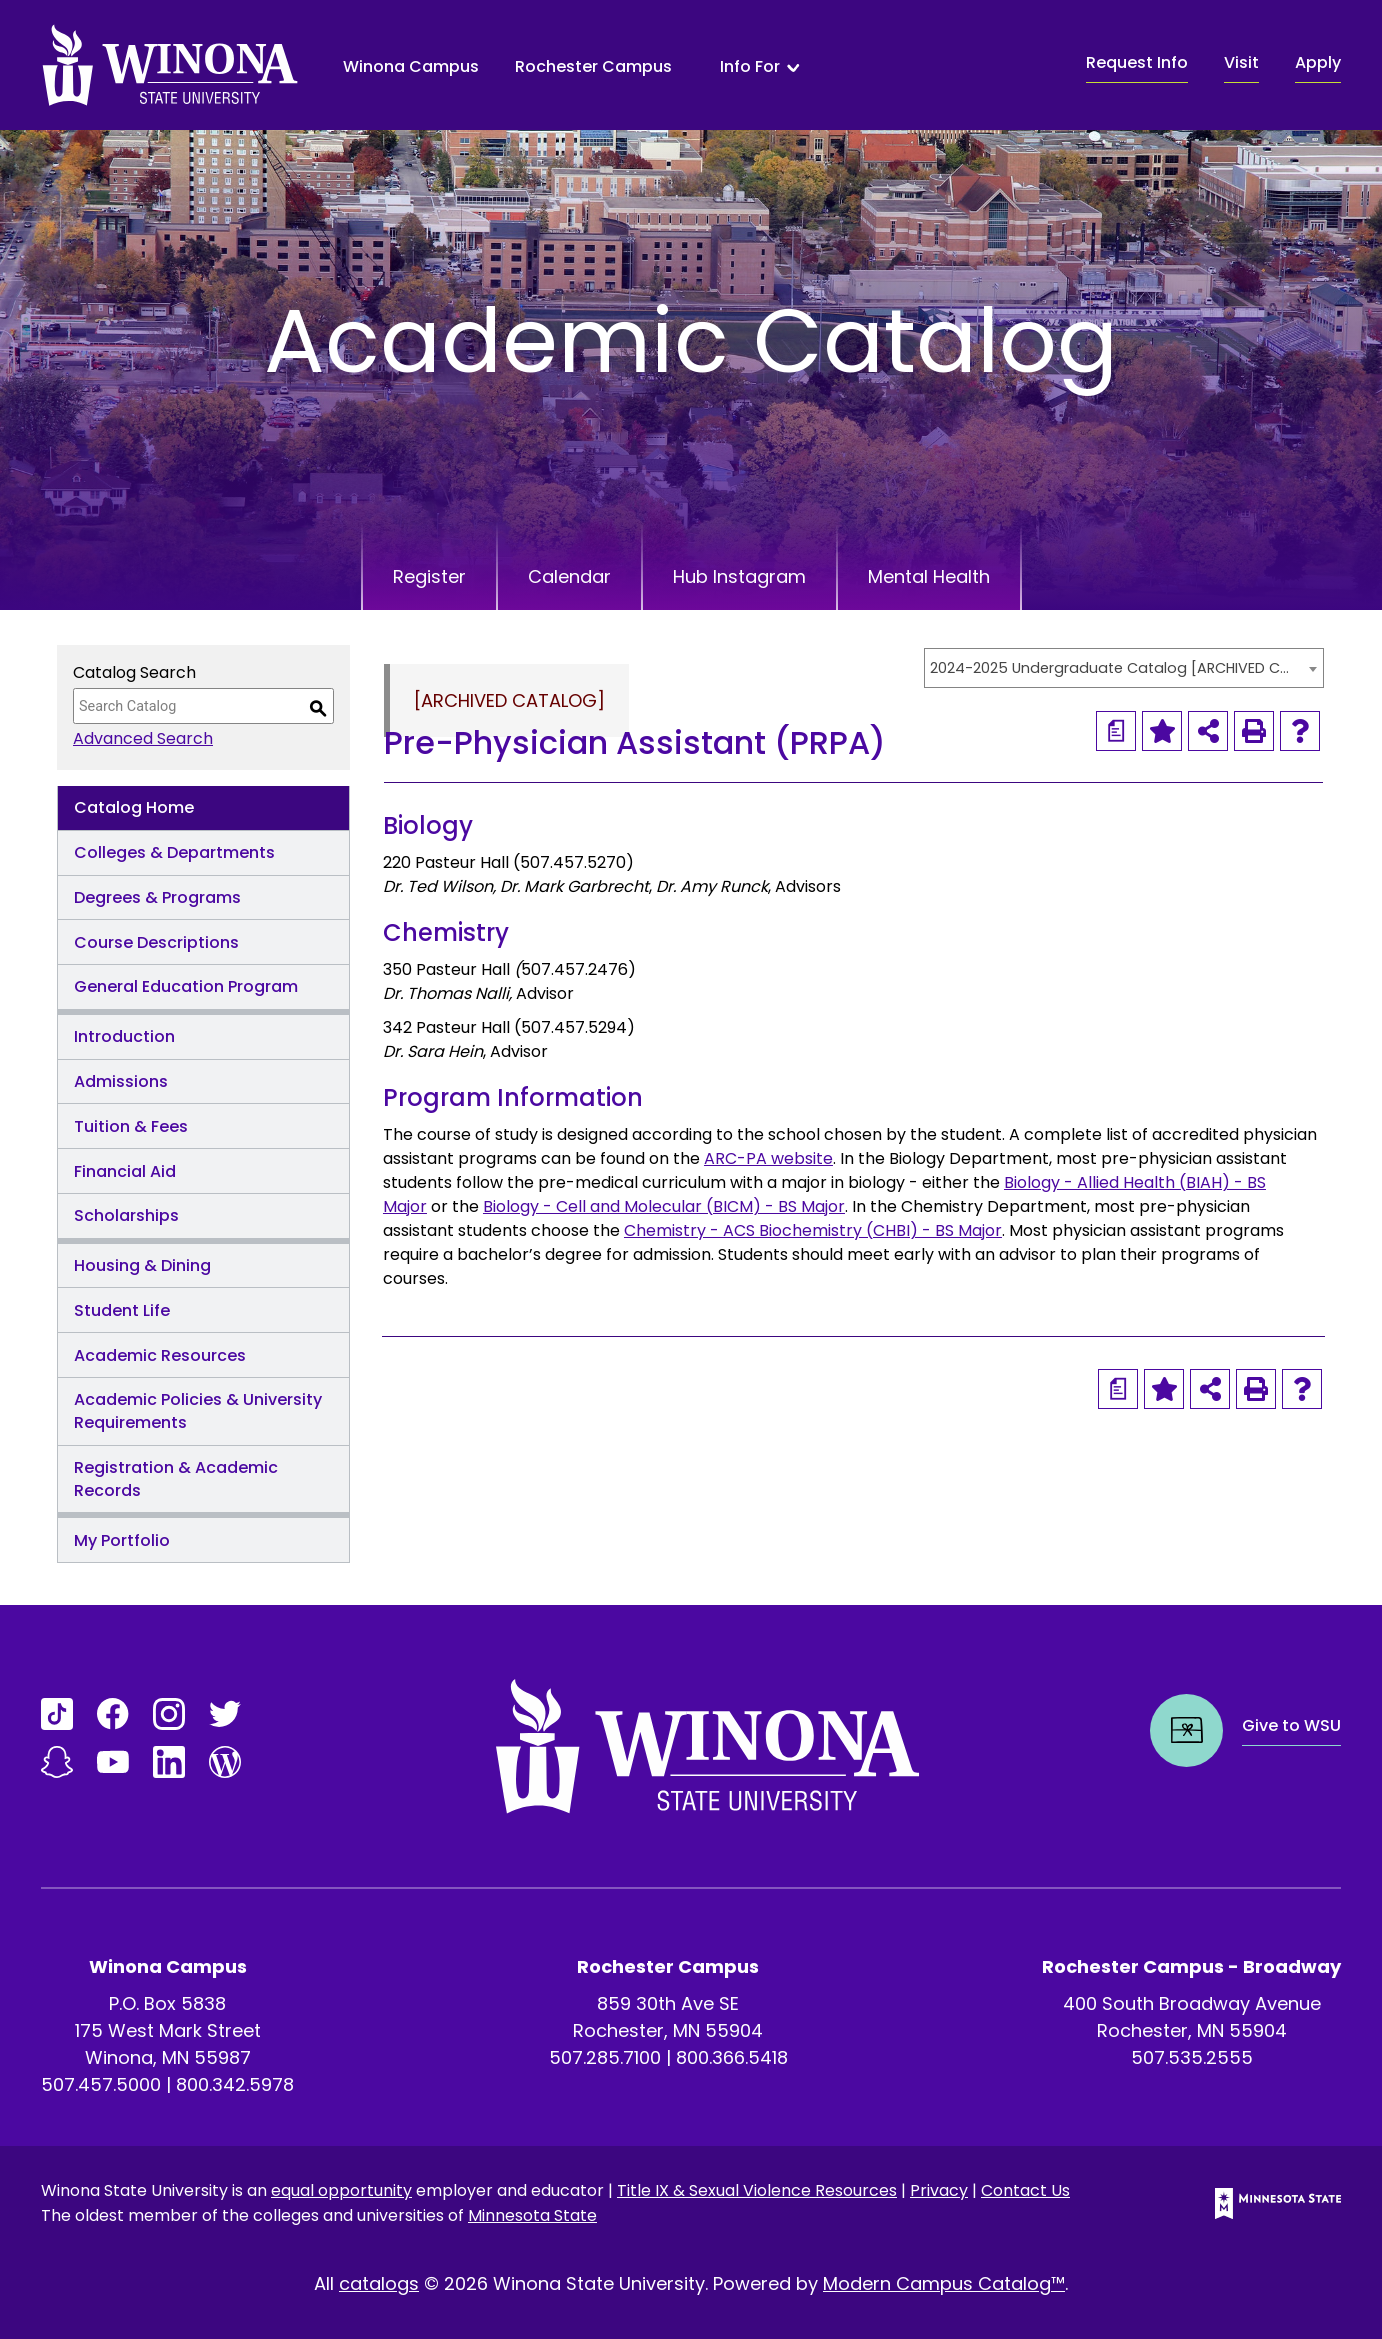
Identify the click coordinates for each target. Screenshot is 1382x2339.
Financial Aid (125, 1171)
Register (429, 576)
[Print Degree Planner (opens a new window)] (1116, 731)
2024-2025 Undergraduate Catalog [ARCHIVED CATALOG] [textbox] (1114, 668)
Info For (750, 67)
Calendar (569, 576)
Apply (1318, 62)
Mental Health (929, 576)
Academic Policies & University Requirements (198, 1411)
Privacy (939, 2190)
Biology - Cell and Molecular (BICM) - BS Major (664, 1206)
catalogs (379, 2283)
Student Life (122, 1310)
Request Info (1137, 62)
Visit (1241, 62)
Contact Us (1025, 2190)
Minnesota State (532, 2215)
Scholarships (126, 1215)
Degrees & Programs (157, 897)
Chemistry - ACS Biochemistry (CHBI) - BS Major (813, 1230)
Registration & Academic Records (176, 1479)
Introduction (124, 1036)
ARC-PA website (768, 1158)
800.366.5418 (732, 2057)
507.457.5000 (101, 2084)
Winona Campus (411, 66)
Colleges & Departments (174, 852)
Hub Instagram (739, 576)
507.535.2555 (1192, 2057)
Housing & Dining (142, 1265)
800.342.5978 (235, 2084)
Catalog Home (134, 807)
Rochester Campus (593, 66)
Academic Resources (160, 1355)
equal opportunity (341, 2190)
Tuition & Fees (131, 1126)
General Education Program (186, 986)
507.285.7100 (605, 2057)
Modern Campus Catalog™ (944, 2283)
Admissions (121, 1081)
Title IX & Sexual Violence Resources (757, 2190)
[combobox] (1124, 668)
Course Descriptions (156, 942)
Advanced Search (143, 738)
